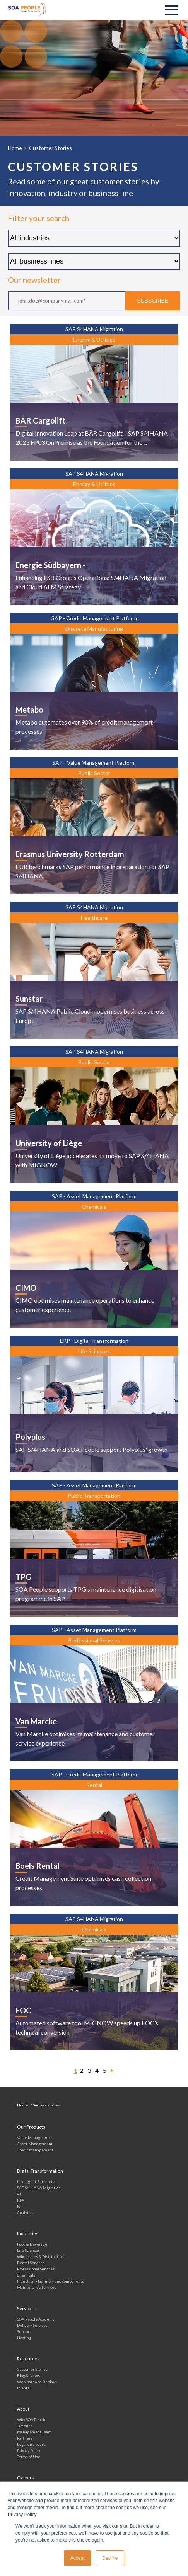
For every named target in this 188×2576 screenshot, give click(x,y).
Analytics (25, 2212)
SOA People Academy (36, 2319)
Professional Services (36, 2268)
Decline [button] (110, 2558)
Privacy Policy (28, 2450)
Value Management (34, 2137)
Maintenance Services (36, 2287)
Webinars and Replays (37, 2381)
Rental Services (30, 2262)
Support (24, 2331)
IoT (19, 2206)
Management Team (34, 2432)
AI (19, 2193)
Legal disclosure (31, 2444)
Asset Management (35, 2143)
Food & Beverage (32, 2244)
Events (23, 2387)
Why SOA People (31, 2419)
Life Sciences (28, 2250)
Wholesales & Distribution (40, 2256)
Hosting (24, 2337)
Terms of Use (28, 2456)
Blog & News (28, 2375)
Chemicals (26, 2275)
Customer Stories (32, 2369)
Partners (24, 2438)
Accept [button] (77, 2558)
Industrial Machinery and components (50, 2281)
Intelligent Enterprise (36, 2181)
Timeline (25, 2425)
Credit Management (35, 2149)
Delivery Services (32, 2325)
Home (15, 148)
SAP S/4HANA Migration (39, 2187)
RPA (20, 2200)
